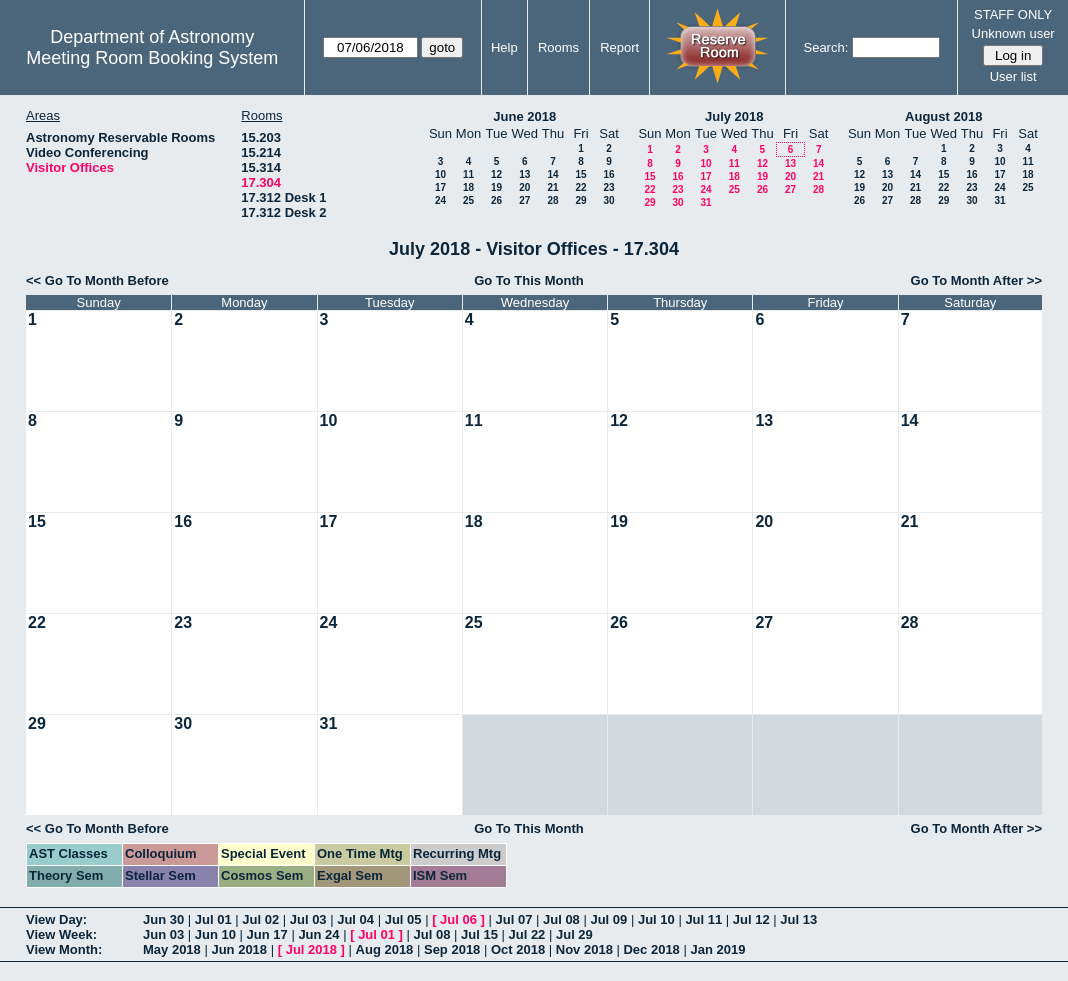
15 (580, 174)
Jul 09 (608, 919)
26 (496, 200)
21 (552, 187)
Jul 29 (574, 934)
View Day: (56, 919)
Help (504, 47)
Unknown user (1013, 33)
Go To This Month (529, 280)
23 (608, 187)
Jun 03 (163, 934)
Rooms (558, 47)
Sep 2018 (452, 949)
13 (524, 174)
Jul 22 (527, 934)
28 (552, 200)
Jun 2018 (239, 949)
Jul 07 (514, 919)
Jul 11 (703, 919)
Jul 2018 (311, 949)
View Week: (61, 934)
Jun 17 (267, 934)
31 (705, 202)
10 (440, 174)
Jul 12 (751, 919)
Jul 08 (561, 919)
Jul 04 (355, 919)
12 (496, 174)
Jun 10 (215, 934)
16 (608, 174)
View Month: (64, 949)
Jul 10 (656, 919)
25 (468, 200)
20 (524, 187)
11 (468, 174)
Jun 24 (318, 934)
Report (619, 47)
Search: (825, 47)
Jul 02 (260, 919)
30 (608, 200)
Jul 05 (403, 919)
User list (1013, 76)
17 (440, 187)
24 (440, 200)
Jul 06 (458, 919)
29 (580, 200)
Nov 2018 (584, 949)
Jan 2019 (717, 949)
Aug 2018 (385, 949)
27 (524, 200)
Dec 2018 (651, 949)
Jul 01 (213, 919)
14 (552, 174)
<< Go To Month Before (97, 280)
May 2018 (172, 949)
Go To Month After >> (976, 280)
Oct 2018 (518, 949)
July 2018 (734, 116)
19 (496, 187)
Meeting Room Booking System (152, 58)
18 (468, 187)
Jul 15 (479, 934)
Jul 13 (798, 919)
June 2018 (524, 116)
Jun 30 (163, 919)
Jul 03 (308, 919)
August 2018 (943, 116)
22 (580, 187)
